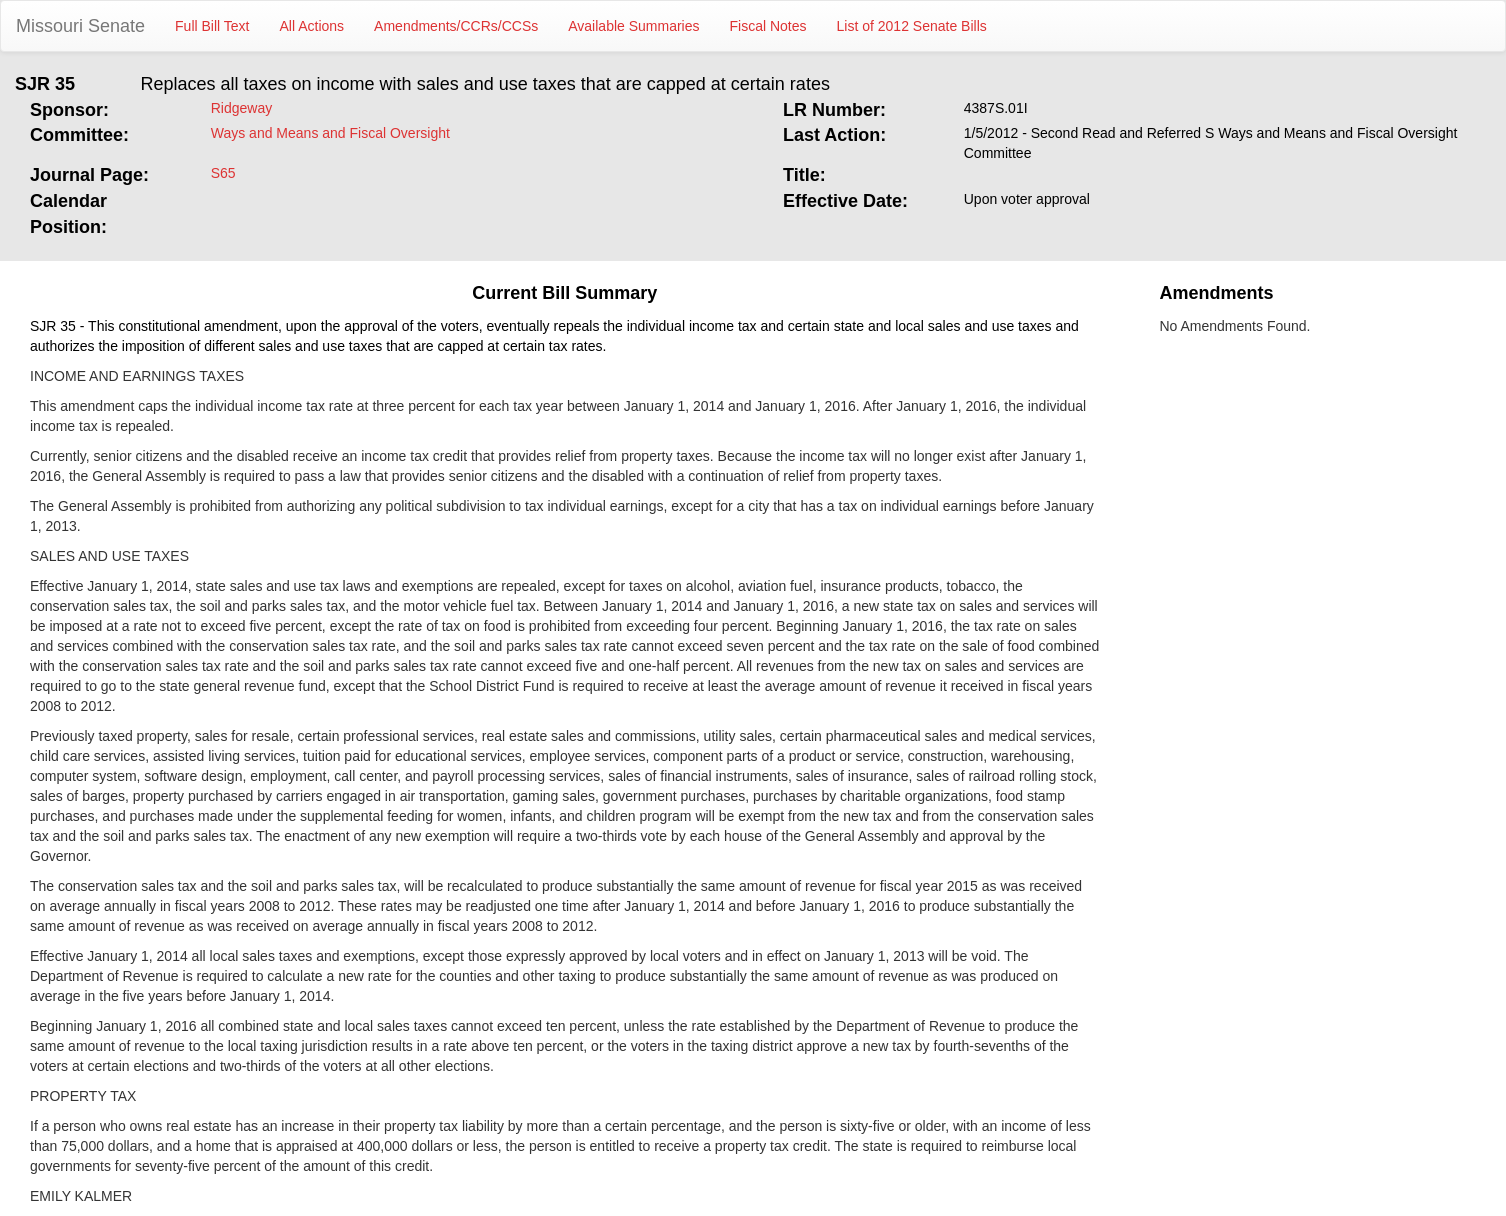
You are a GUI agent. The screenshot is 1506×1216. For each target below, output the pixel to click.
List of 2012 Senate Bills (912, 26)
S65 (223, 173)
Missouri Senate (80, 26)
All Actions (312, 26)
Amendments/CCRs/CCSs (456, 26)
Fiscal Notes (768, 26)
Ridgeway (241, 108)
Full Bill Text (212, 26)
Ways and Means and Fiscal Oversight (330, 133)
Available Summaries (633, 26)
